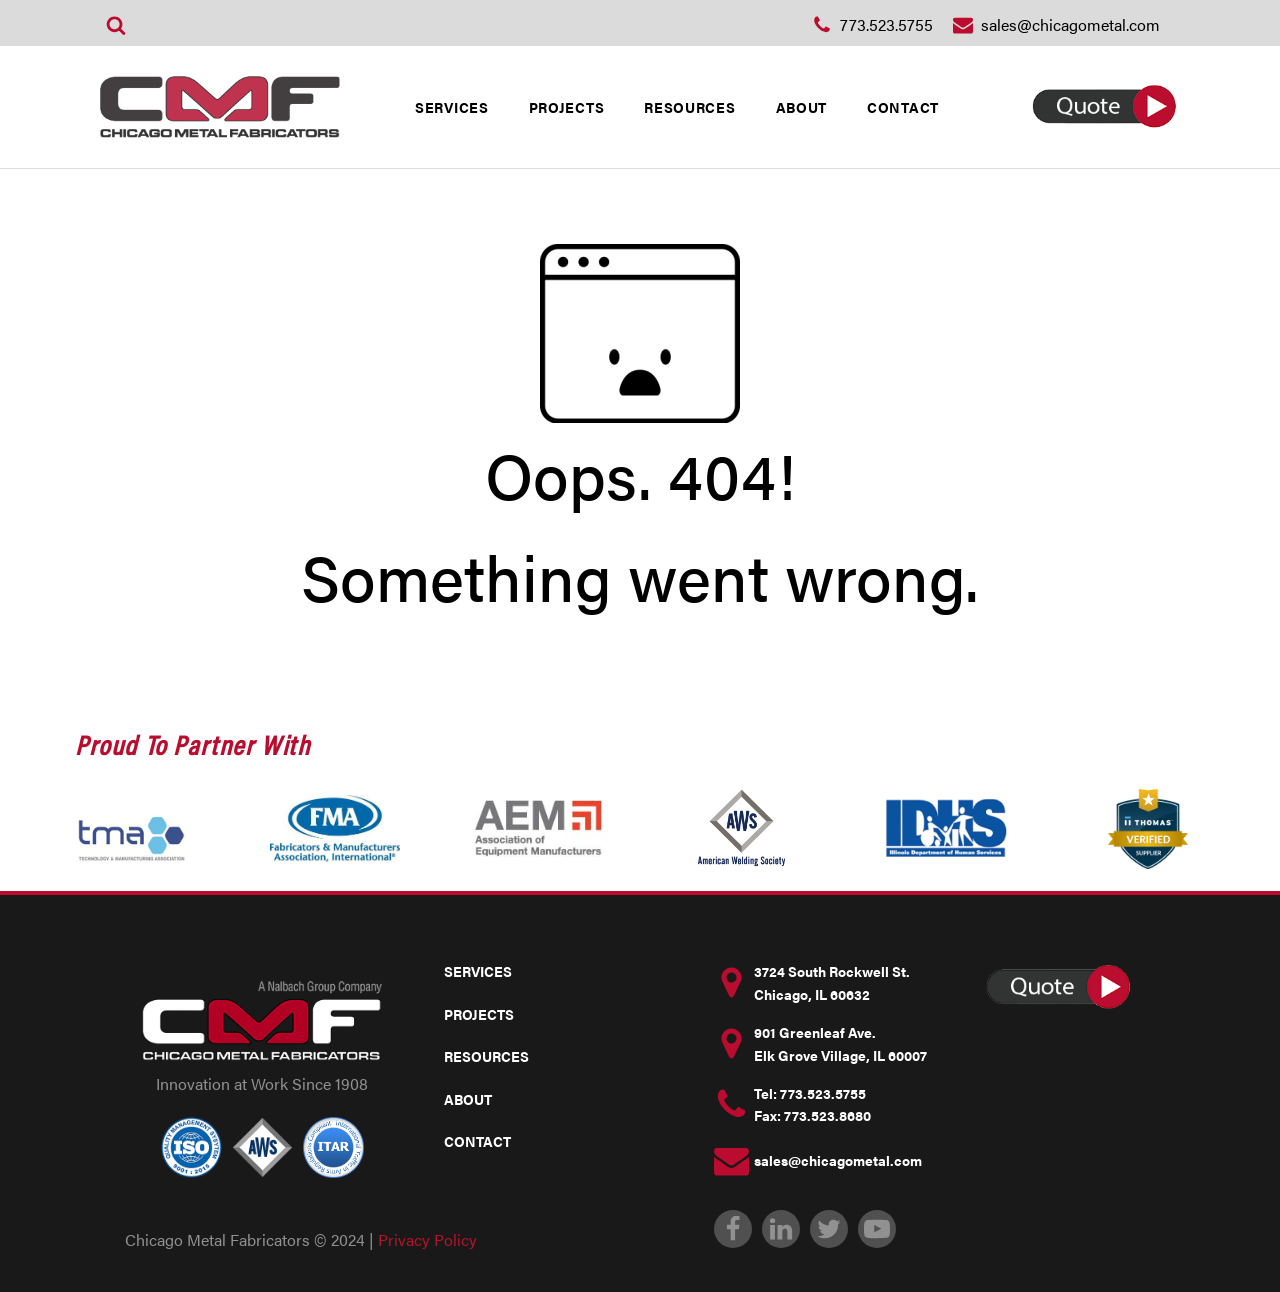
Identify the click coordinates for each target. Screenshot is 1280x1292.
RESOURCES (689, 107)
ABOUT (802, 107)
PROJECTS (567, 107)
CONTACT (903, 107)
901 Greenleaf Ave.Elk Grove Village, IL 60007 (840, 1043)
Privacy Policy (427, 1239)
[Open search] (116, 25)
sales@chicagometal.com (838, 1160)
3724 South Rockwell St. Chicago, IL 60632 (832, 982)
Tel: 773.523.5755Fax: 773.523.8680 (812, 1104)
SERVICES (452, 107)
